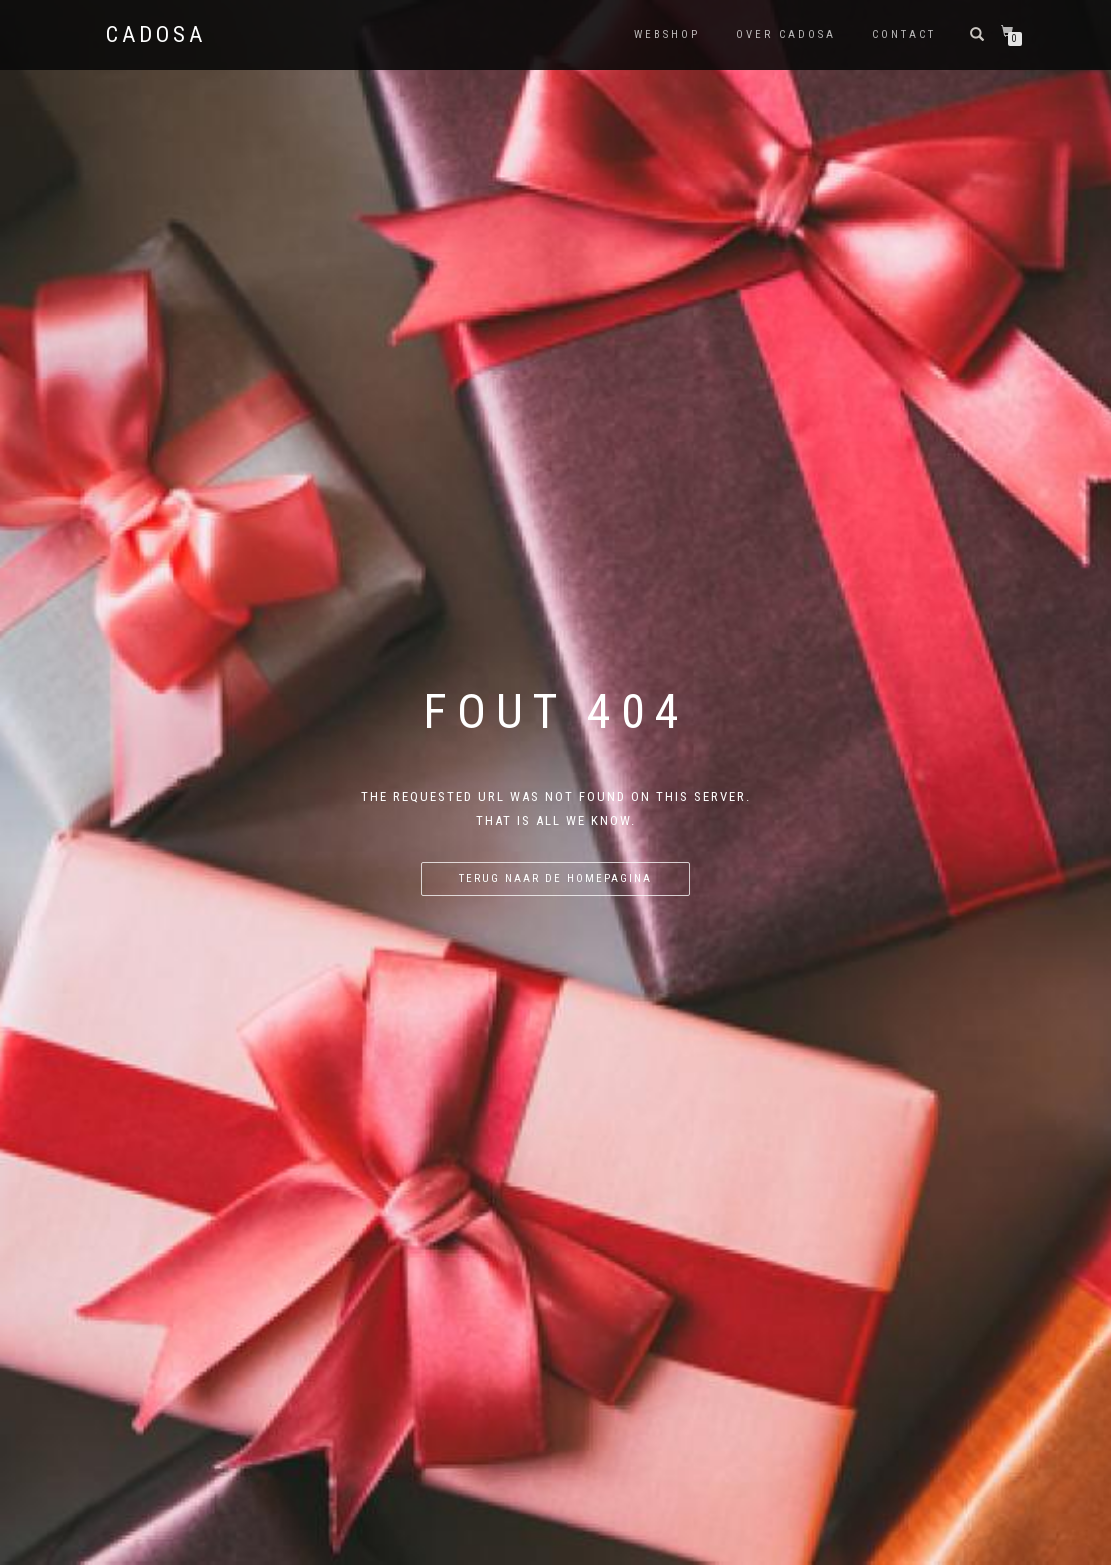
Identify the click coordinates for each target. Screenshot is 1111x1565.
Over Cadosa (786, 34)
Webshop (667, 34)
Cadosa (156, 35)
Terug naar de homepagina (555, 878)
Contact (904, 34)
